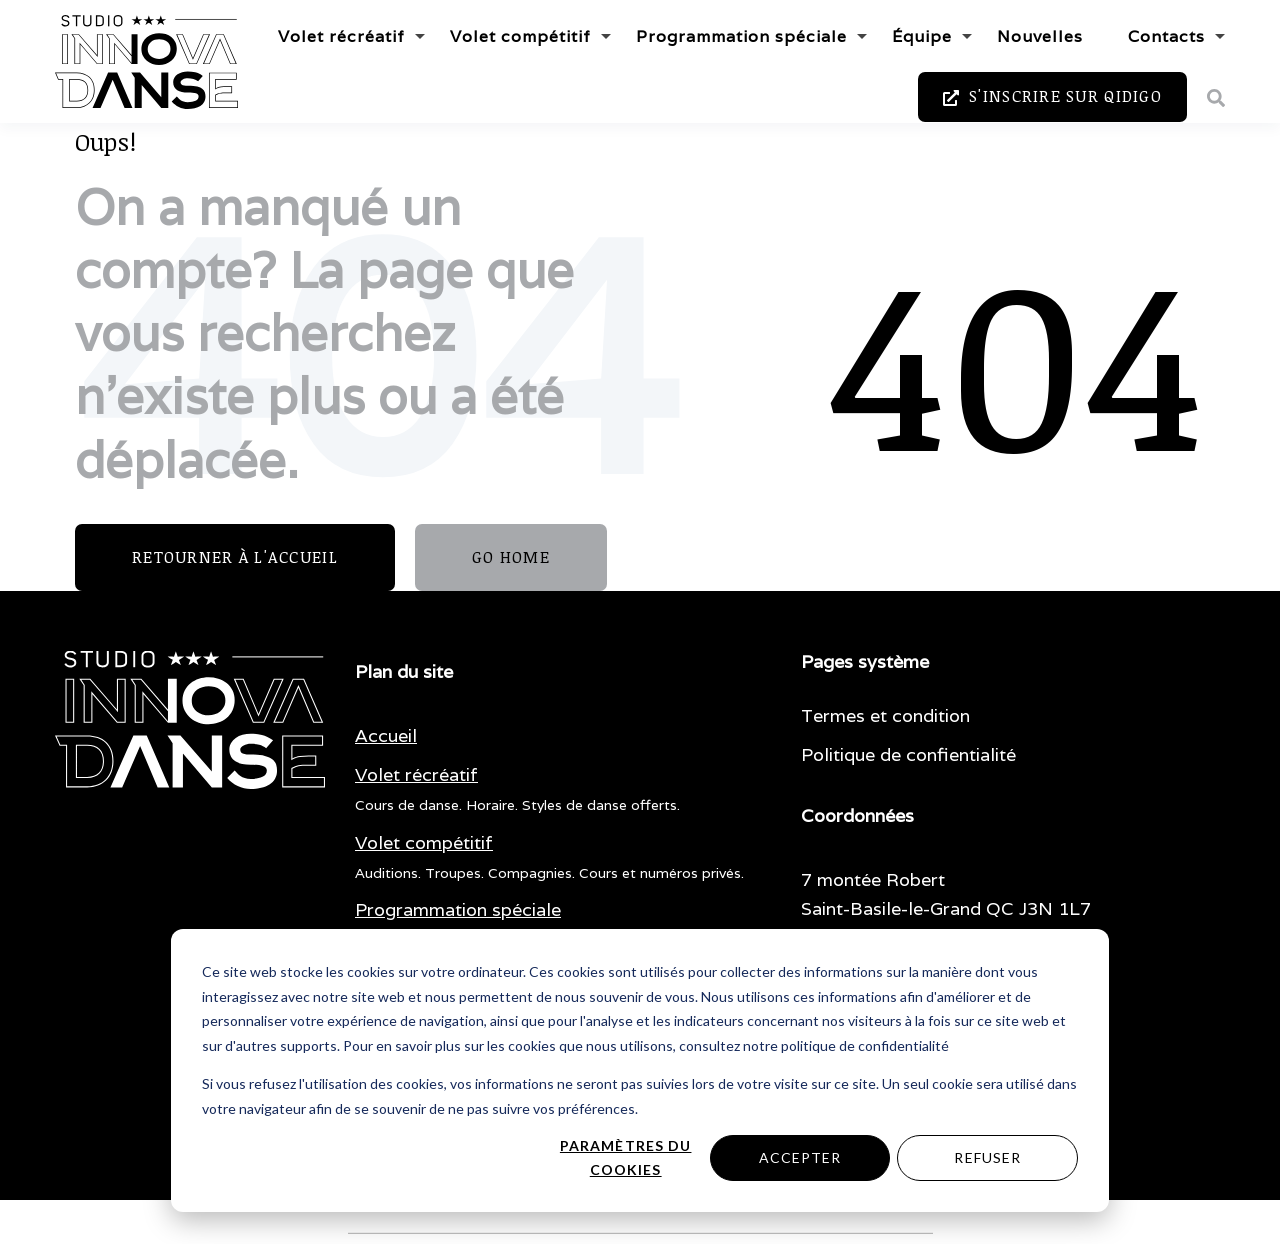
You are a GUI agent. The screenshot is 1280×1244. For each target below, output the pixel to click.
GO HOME (511, 557)
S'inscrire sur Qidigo (1052, 97)
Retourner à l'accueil (235, 557)
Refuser (987, 1157)
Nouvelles (1040, 36)
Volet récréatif (341, 36)
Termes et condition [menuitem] (885, 715)
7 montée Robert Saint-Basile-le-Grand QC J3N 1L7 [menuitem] (946, 894)
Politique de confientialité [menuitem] (908, 754)
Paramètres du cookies (626, 1158)
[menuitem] (386, 736)
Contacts (1166, 36)
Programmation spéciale (741, 36)
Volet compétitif (520, 36)
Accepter (800, 1157)
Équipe (922, 36)
